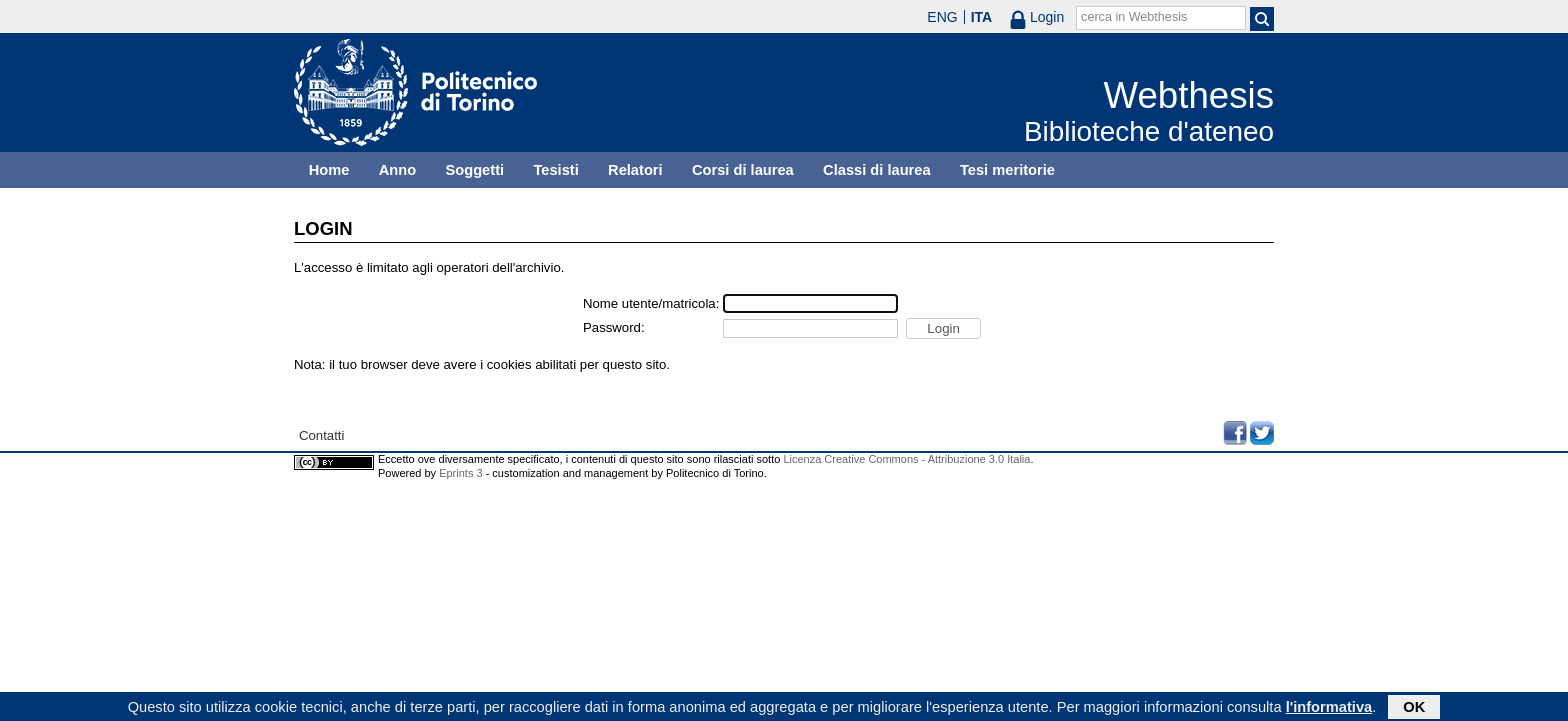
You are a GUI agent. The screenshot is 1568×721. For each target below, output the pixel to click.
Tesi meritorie (1007, 170)
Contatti (321, 435)
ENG (942, 17)
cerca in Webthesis (1134, 17)
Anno (397, 170)
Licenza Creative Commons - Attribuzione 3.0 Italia (906, 459)
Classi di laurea (877, 170)
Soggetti (474, 170)
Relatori (635, 170)
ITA (982, 17)
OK (1414, 708)
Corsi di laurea (743, 170)
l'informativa (1329, 708)
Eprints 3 (460, 473)
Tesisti (555, 170)
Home (329, 170)
